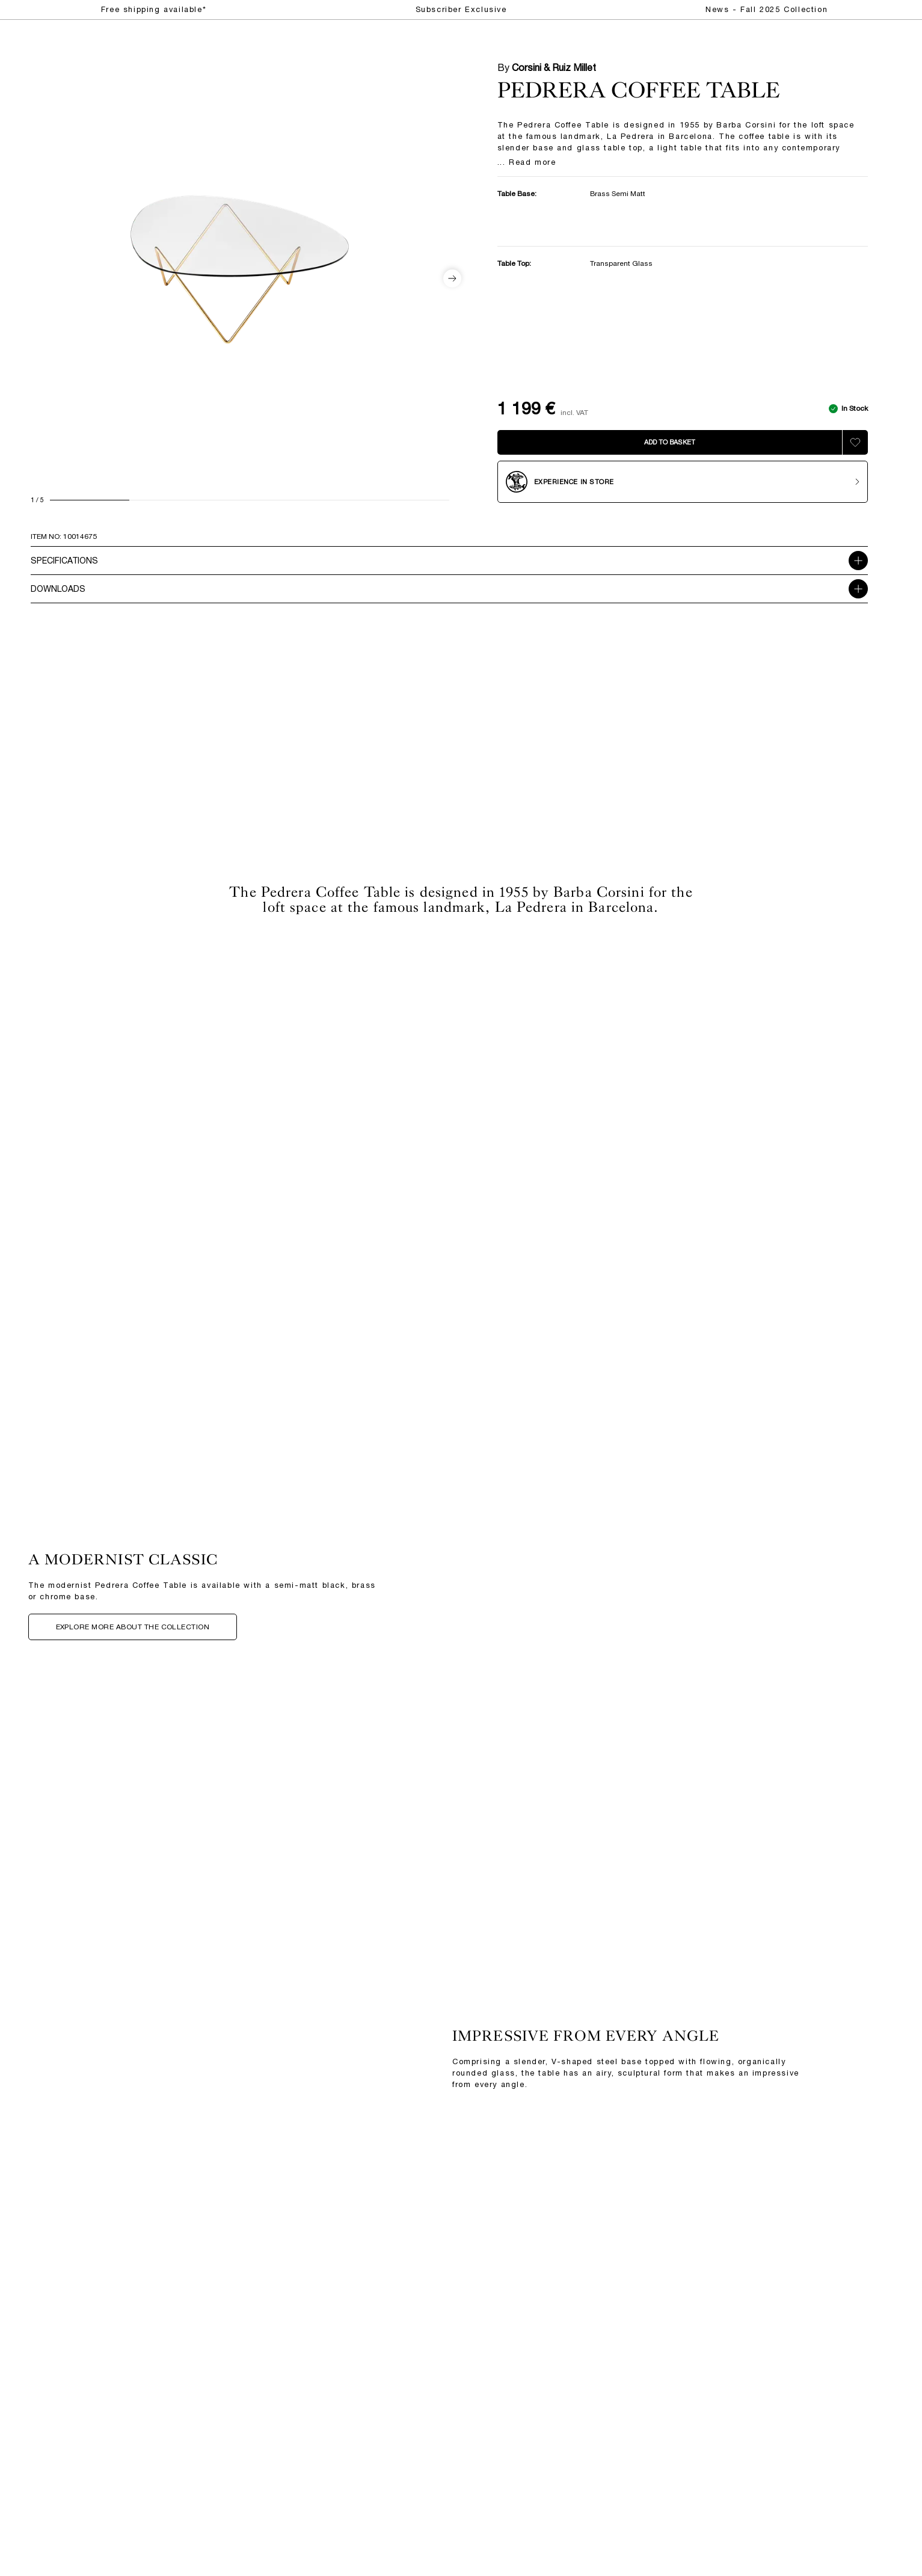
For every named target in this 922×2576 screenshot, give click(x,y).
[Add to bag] (669, 442)
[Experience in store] (682, 482)
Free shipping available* (153, 9)
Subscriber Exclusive (461, 9)
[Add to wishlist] (855, 442)
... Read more (526, 163)
